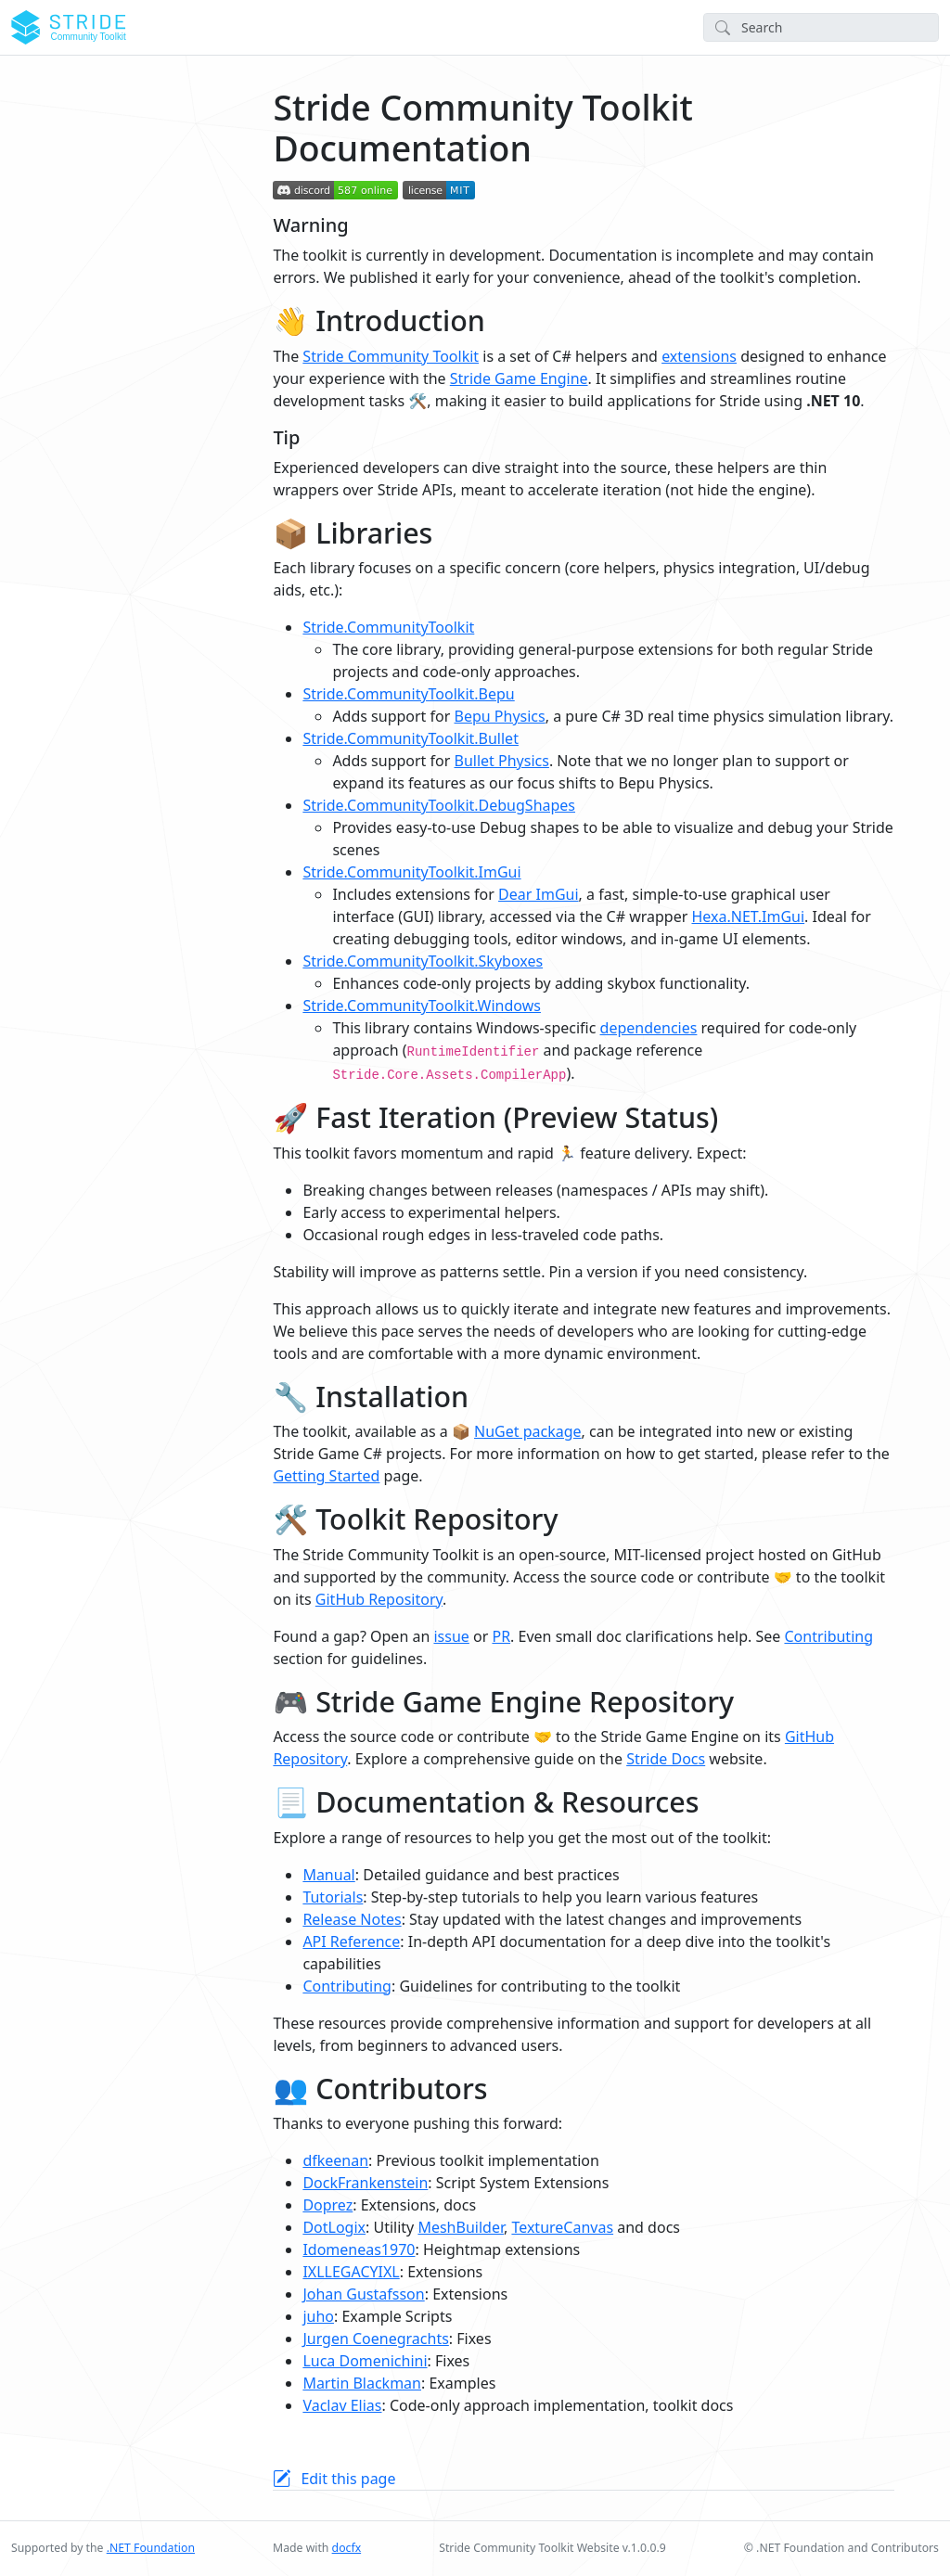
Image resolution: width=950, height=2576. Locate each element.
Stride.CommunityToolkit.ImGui (411, 872)
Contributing (828, 1636)
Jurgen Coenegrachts (375, 2338)
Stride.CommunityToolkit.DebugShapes (438, 805)
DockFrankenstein (365, 2182)
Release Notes (351, 1919)
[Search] (821, 27)
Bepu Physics (500, 716)
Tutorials (332, 1897)
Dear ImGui (538, 894)
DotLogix (334, 2227)
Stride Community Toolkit (390, 356)
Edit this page (348, 2478)
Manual (328, 1875)
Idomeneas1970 (358, 2249)
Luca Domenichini (364, 2361)
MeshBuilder (460, 2227)
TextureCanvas (562, 2227)
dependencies (649, 1028)
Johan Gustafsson (363, 2294)
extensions (699, 356)
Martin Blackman (361, 2383)
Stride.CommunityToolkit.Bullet (410, 738)
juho (318, 2316)
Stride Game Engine (519, 378)
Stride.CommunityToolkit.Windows (421, 1005)
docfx (347, 2548)
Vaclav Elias (341, 2405)
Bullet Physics (502, 760)
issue (451, 1636)
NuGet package (528, 1431)
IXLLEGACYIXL (350, 2272)
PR (501, 1636)
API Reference (351, 1941)
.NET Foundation (151, 2548)
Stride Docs (665, 1759)
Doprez (327, 2205)
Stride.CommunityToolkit (388, 627)
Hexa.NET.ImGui (747, 916)
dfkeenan (335, 2160)
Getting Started (326, 1476)
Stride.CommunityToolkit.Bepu (408, 694)
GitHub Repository (379, 1599)
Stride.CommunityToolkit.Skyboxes (422, 961)
